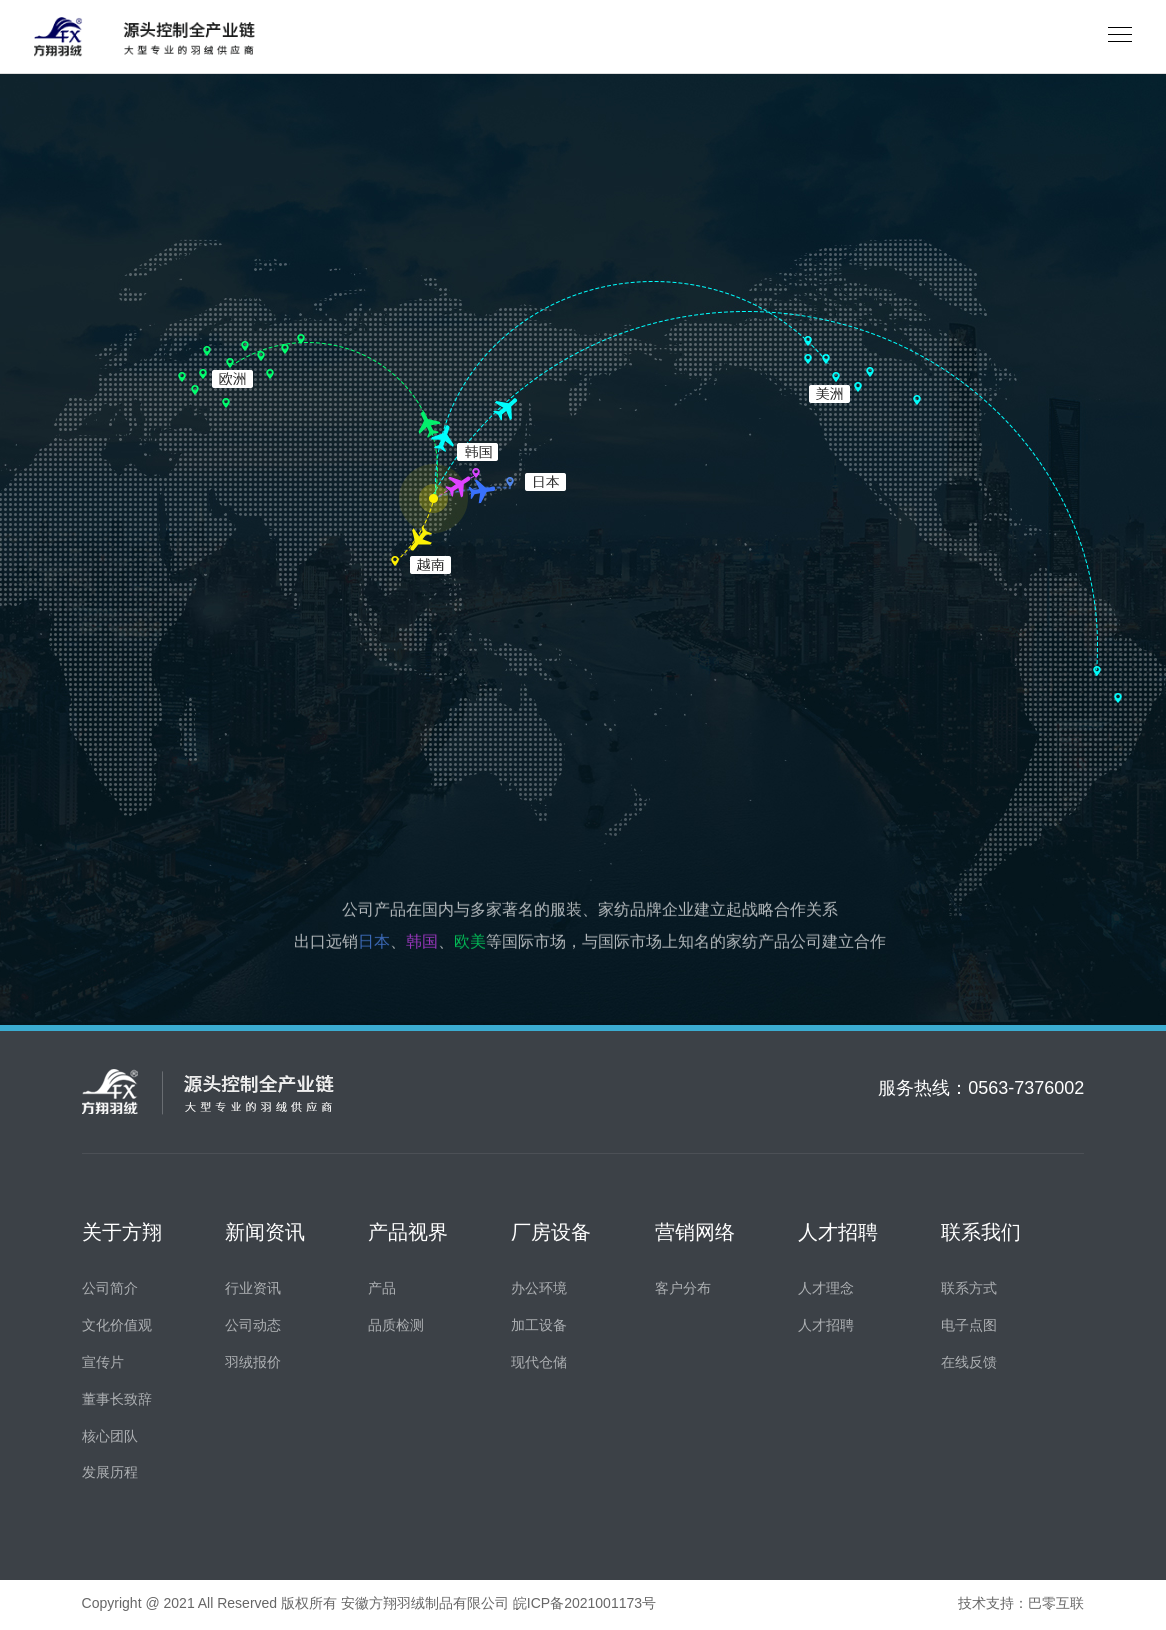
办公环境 (539, 1289)
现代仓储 (539, 1363)
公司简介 (110, 1289)
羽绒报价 (253, 1363)
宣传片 (103, 1363)
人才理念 (826, 1289)
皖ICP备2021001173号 (584, 1604)
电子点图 (969, 1326)
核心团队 (110, 1437)
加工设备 (539, 1326)
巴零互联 (1056, 1604)
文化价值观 (117, 1326)
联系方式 (969, 1289)
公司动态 (253, 1326)
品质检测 (396, 1326)
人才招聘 (826, 1326)
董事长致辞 (117, 1400)
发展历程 (110, 1473)
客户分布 (683, 1289)
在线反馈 (969, 1363)
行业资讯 (253, 1289)
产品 (382, 1289)
